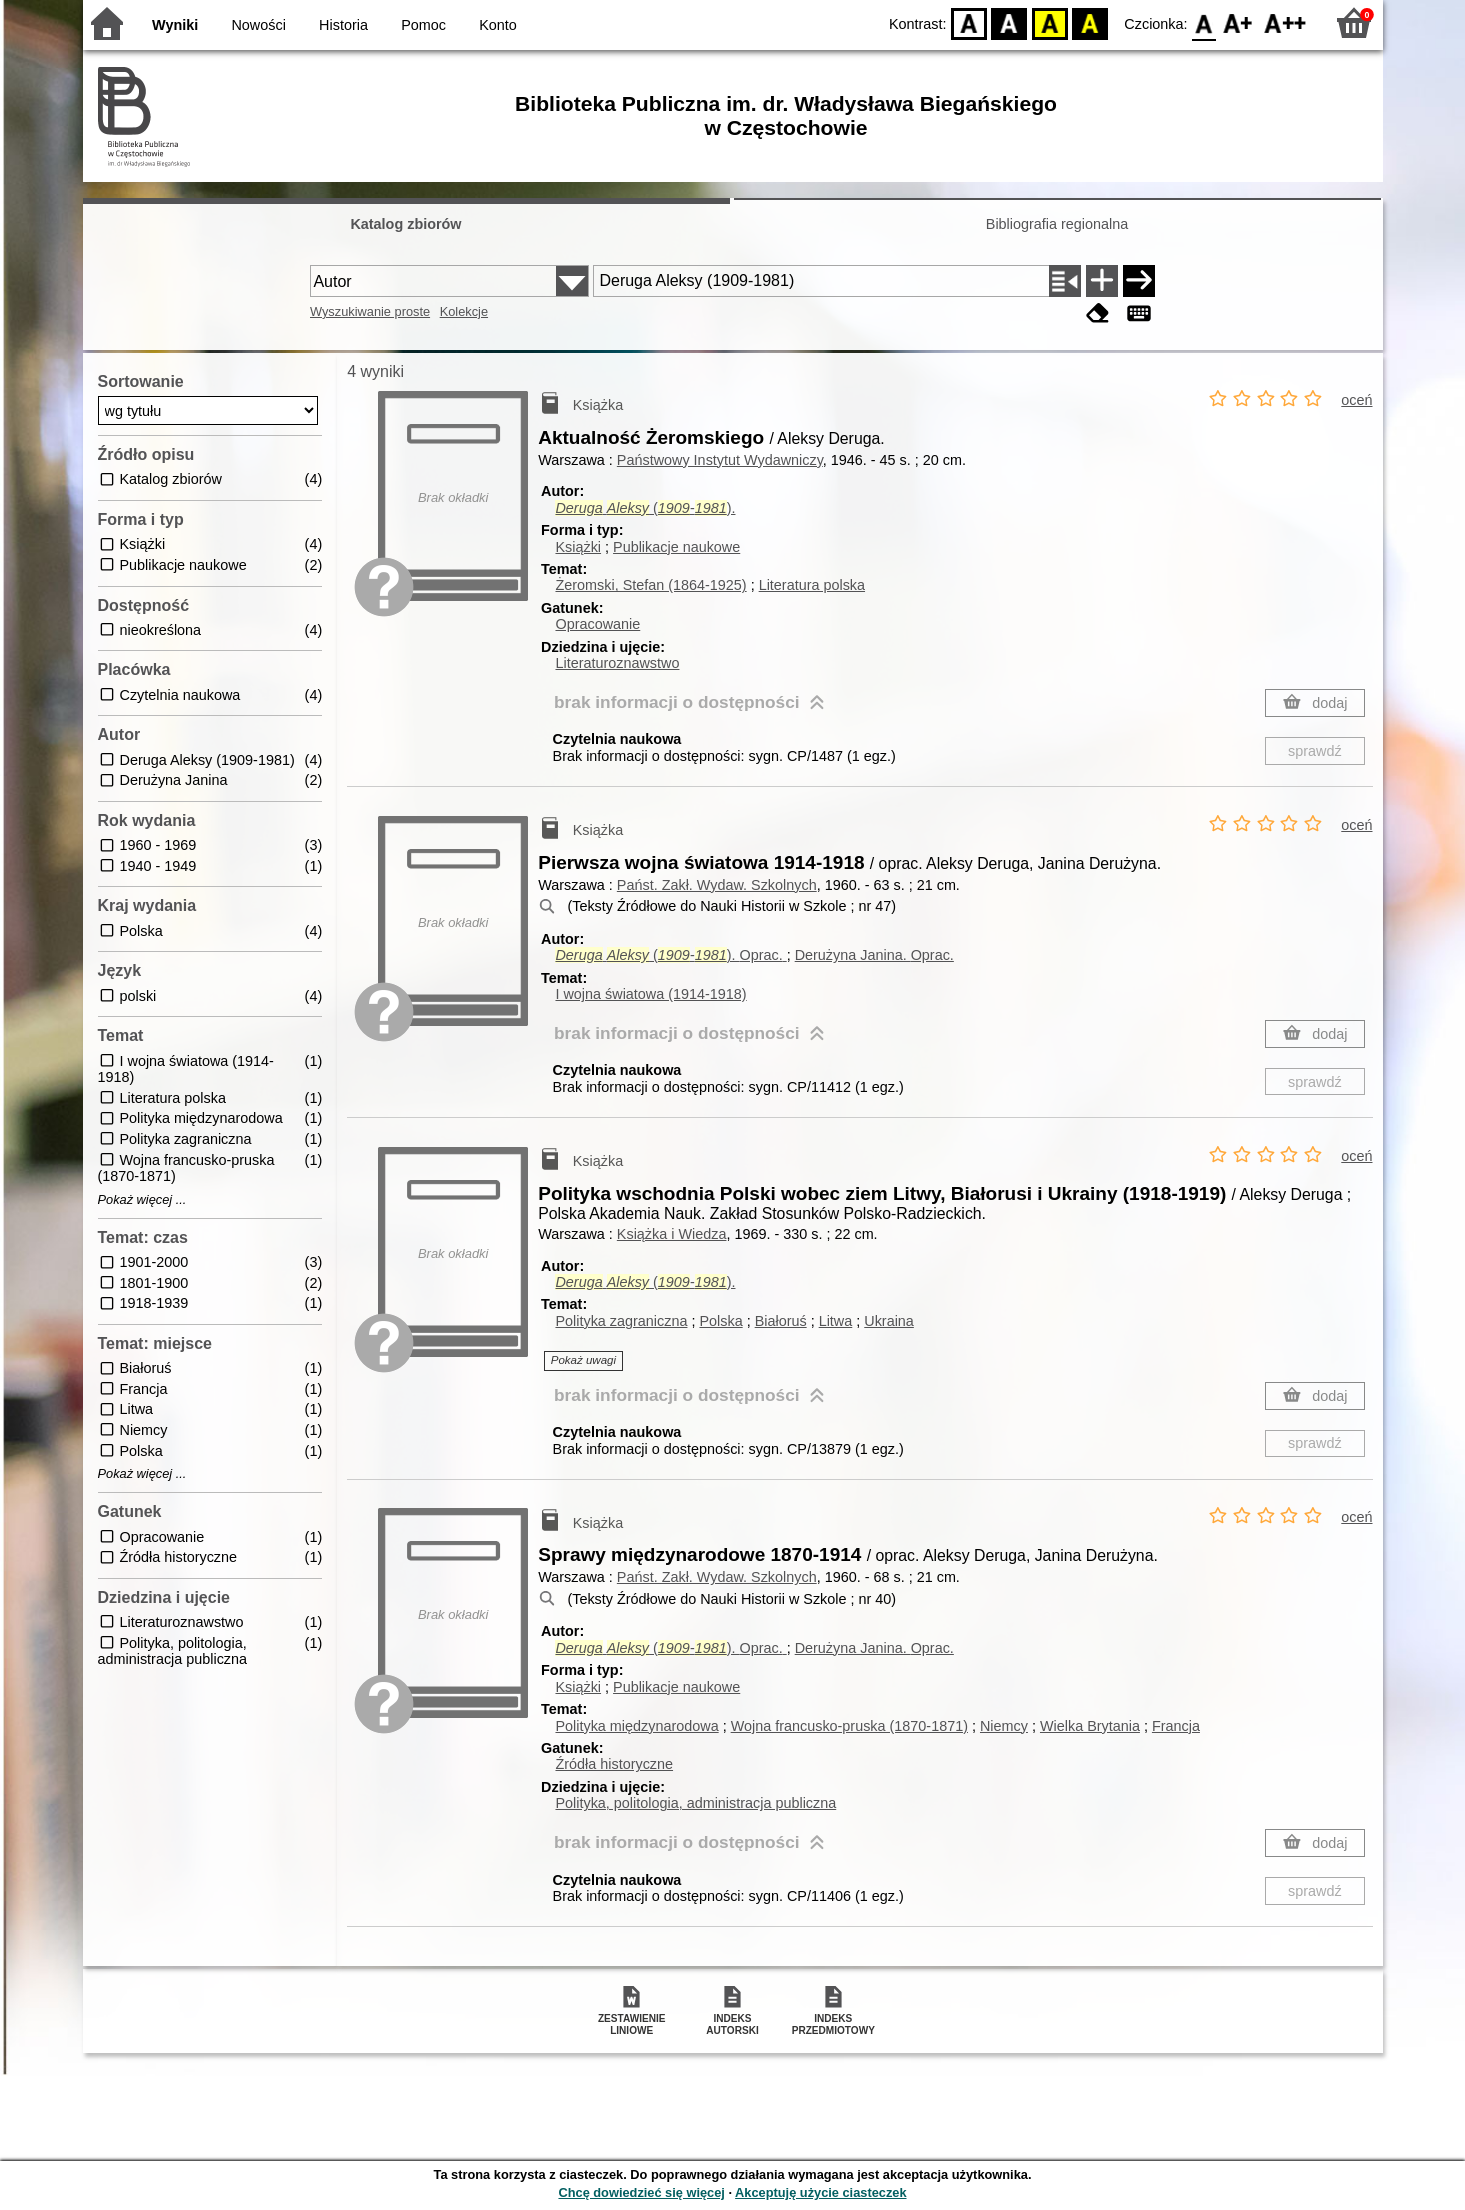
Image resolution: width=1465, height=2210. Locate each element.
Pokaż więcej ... (142, 1200)
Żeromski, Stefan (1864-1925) (650, 585)
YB (1049, 22)
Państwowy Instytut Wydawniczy (720, 460)
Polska (720, 1321)
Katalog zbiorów (405, 224)
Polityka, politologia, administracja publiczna (695, 1803)
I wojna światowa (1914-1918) (650, 994)
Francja (1176, 1726)
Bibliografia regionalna (1057, 224)
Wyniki (175, 25)
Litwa (836, 1321)
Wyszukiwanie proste (370, 311)
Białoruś (781, 1321)
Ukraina (889, 1321)
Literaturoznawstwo (617, 663)
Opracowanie (597, 624)
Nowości (258, 25)
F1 (1238, 22)
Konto (498, 25)
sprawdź (1315, 751)
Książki (578, 547)
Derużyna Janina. (874, 955)
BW (1010, 22)
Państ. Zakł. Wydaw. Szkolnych (717, 885)
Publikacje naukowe (676, 547)
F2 (1285, 22)
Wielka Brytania (1090, 1726)
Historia (343, 25)
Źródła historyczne (614, 1764)
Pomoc (423, 25)
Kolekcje (464, 311)
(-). (645, 508)
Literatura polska (812, 585)
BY (1090, 22)
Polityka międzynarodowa (636, 1726)
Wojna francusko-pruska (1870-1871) (849, 1726)
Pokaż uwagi (583, 1360)
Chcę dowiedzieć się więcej (641, 2192)
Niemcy (1004, 1726)
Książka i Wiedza (672, 1234)
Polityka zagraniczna (621, 1321)
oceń (1356, 400)
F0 (1204, 22)
